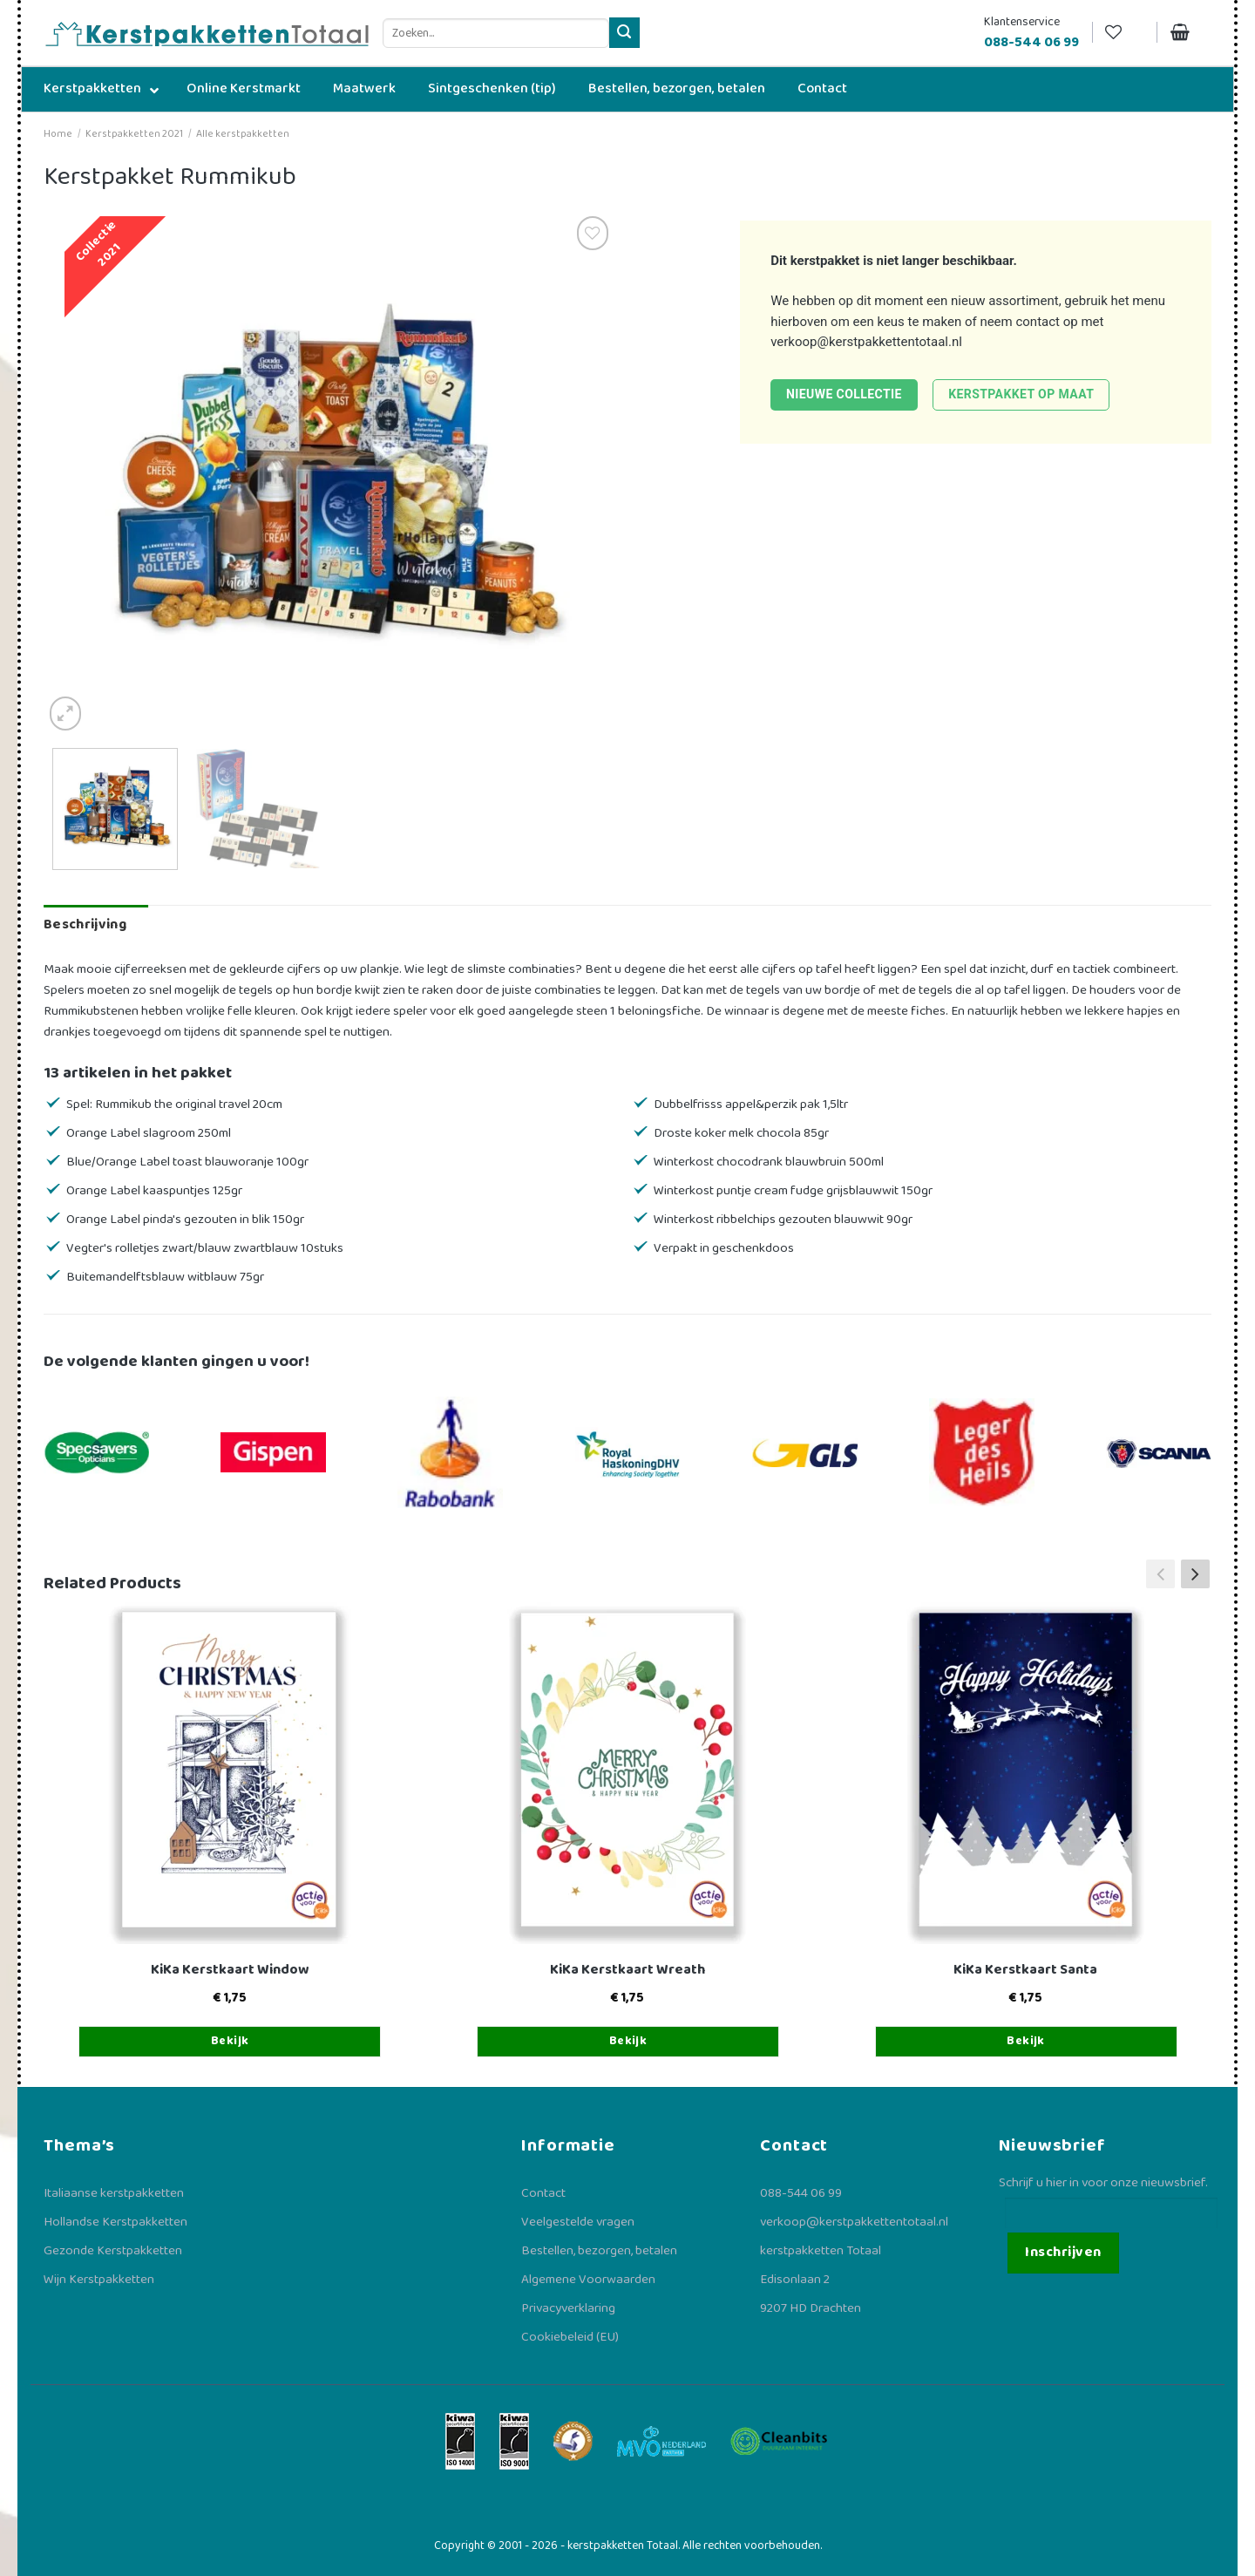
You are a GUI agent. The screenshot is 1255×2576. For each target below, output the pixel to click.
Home (58, 134)
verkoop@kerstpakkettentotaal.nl (866, 342)
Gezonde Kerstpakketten (113, 2250)
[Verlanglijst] (1124, 32)
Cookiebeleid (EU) (570, 2337)
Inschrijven (1063, 2252)
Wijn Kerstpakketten (99, 2279)
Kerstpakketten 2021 (134, 134)
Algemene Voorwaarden (588, 2279)
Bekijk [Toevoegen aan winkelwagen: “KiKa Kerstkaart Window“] (230, 2040)
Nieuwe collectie (844, 394)
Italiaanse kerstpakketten (114, 2193)
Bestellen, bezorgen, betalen (599, 2250)
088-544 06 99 (801, 2193)
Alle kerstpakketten (242, 134)
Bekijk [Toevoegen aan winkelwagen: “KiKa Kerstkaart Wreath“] (628, 2040)
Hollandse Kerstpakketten (115, 2222)
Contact (543, 2193)
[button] (1195, 1573)
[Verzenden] (624, 32)
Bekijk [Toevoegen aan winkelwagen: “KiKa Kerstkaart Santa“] (1026, 2040)
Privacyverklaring (568, 2308)
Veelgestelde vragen (577, 2222)
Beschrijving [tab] (85, 924)
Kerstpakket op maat (1021, 394)
